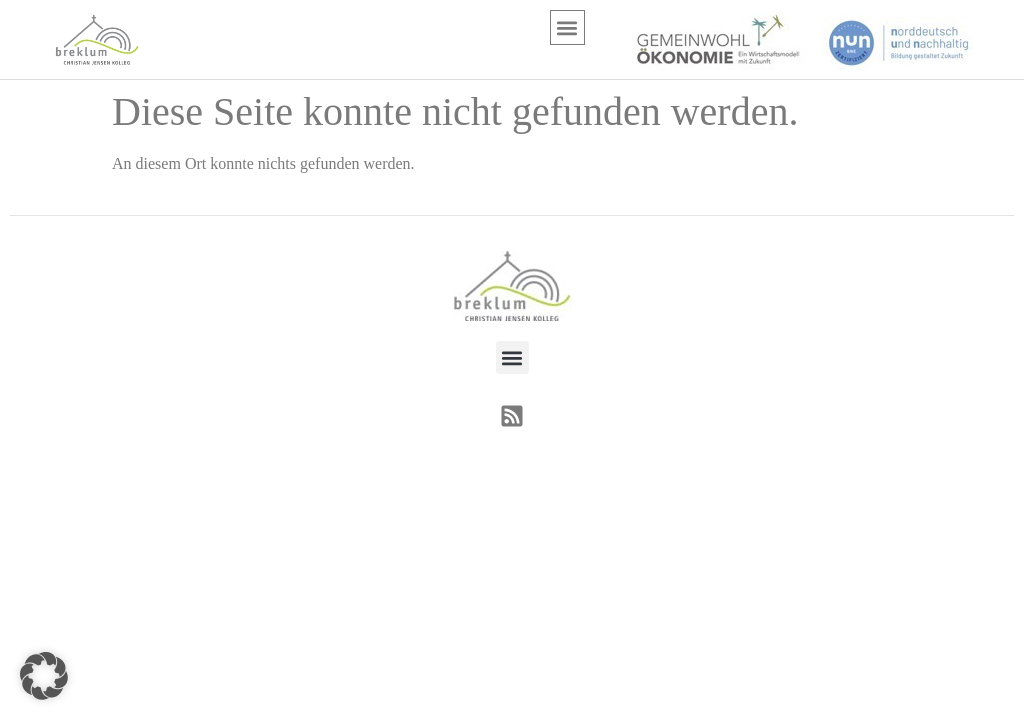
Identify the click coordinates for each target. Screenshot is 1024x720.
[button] (567, 27)
